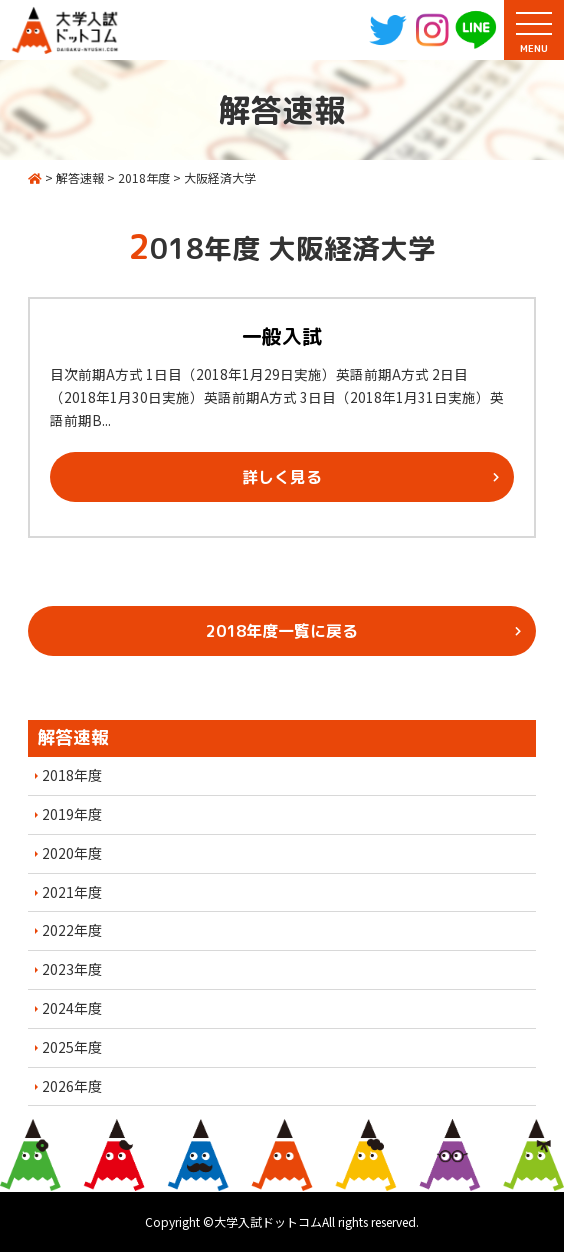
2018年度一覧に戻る (282, 631)
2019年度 (72, 814)
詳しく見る (282, 477)
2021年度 (72, 892)
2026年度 (72, 1086)
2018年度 (72, 775)
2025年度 (72, 1047)
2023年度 (72, 969)
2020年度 (72, 853)
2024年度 (72, 1008)
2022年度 (72, 930)
